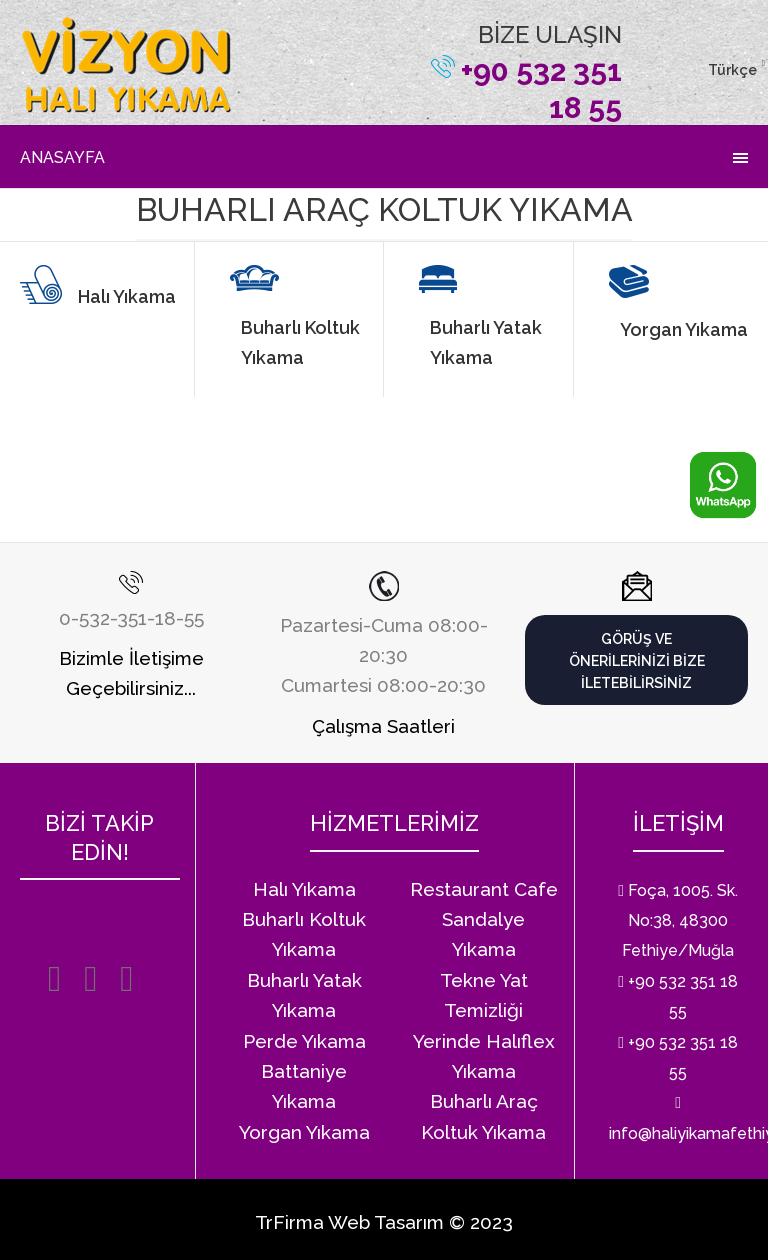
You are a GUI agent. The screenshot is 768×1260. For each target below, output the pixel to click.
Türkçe (732, 70)
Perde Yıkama (304, 1041)
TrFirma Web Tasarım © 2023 (384, 1222)
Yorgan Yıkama (684, 329)
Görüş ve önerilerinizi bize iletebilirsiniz (637, 661)
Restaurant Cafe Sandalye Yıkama (484, 919)
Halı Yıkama (127, 296)
